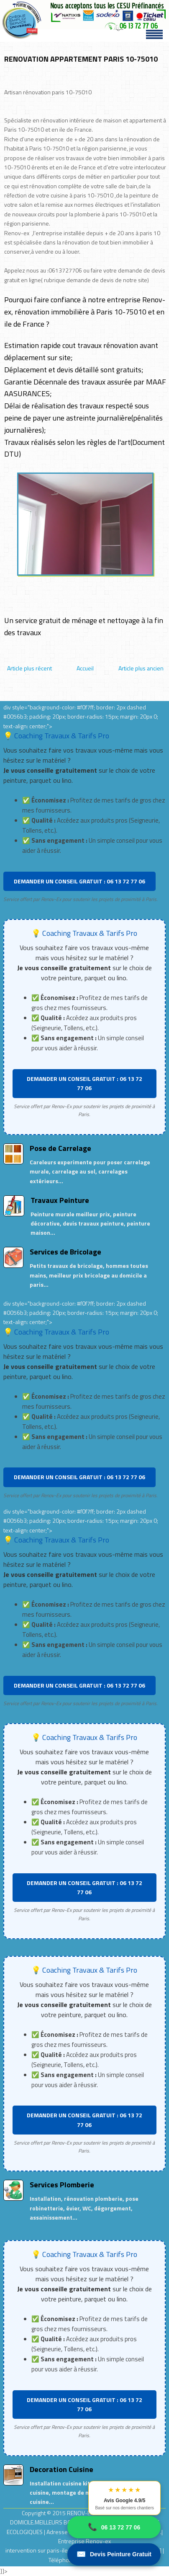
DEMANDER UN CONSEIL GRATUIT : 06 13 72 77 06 (79, 881)
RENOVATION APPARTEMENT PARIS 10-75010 (81, 59)
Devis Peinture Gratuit (114, 2554)
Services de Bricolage (65, 1251)
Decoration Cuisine (61, 2469)
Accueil (85, 668)
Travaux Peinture (60, 1200)
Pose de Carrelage (60, 1148)
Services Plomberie (62, 2184)
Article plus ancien (141, 668)
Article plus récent (29, 668)
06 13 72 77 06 (114, 2527)
